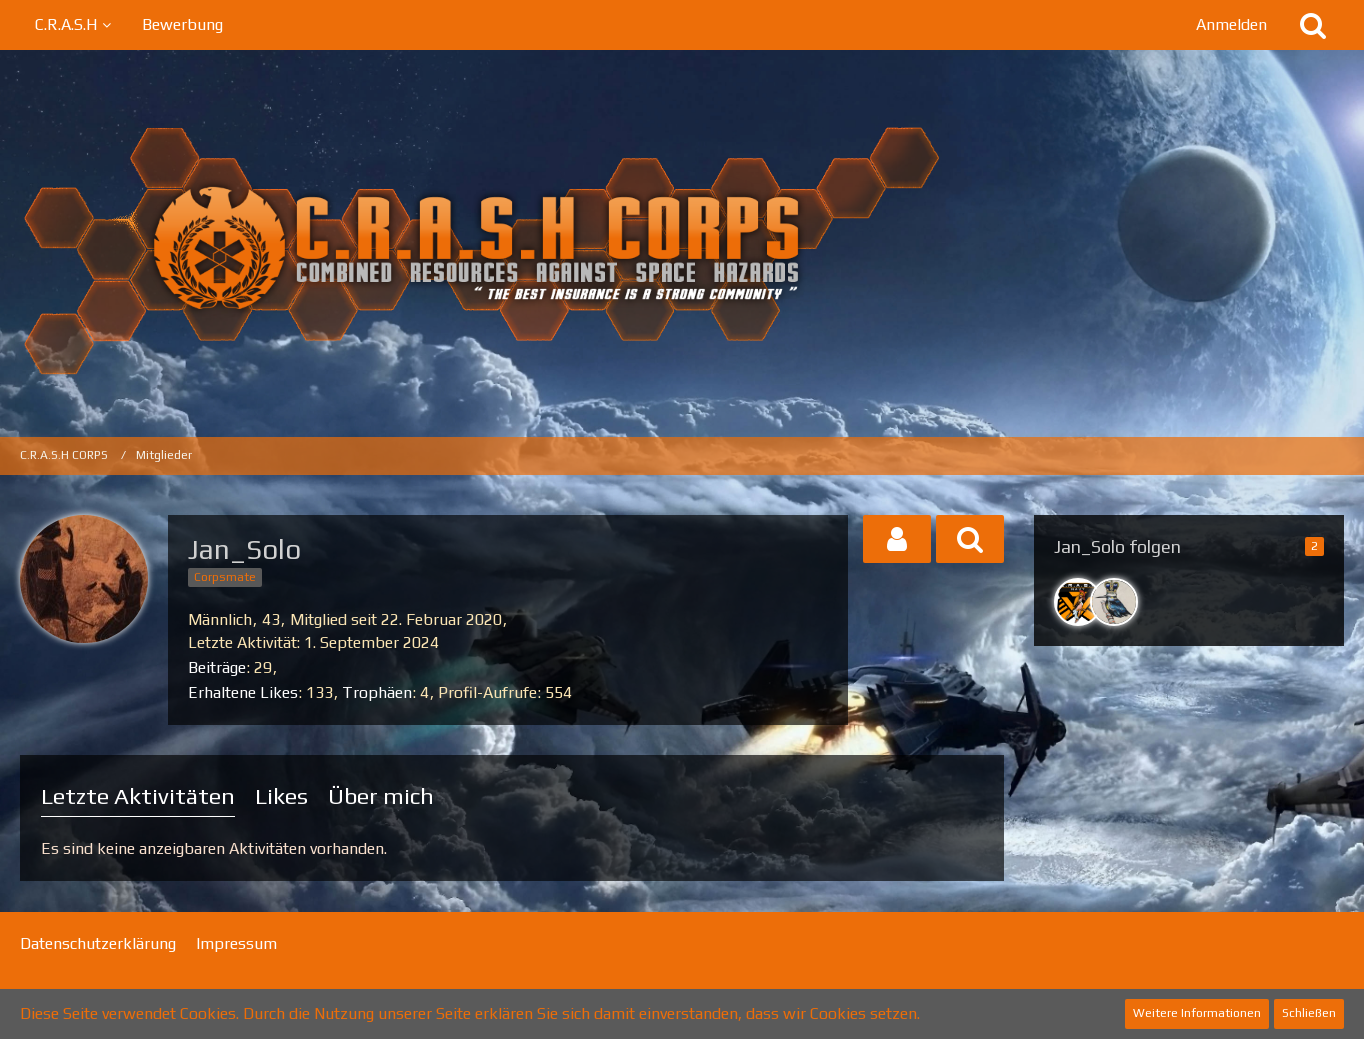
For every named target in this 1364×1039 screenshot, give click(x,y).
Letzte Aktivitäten (138, 795)
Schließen (1309, 1013)
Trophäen (377, 692)
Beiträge (217, 667)
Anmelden (1231, 24)
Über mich (381, 795)
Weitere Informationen (1197, 1013)
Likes (281, 795)
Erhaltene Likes (243, 692)
